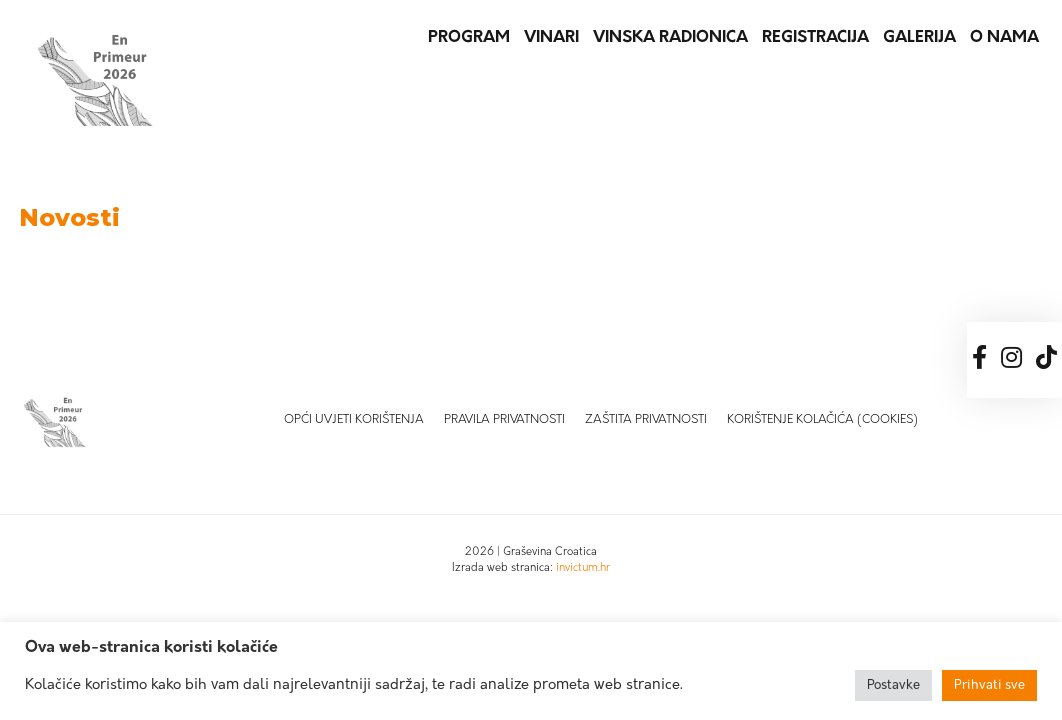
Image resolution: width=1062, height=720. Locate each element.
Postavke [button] (893, 685)
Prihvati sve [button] (989, 685)
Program (469, 38)
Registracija (815, 38)
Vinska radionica (670, 38)
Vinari (551, 38)
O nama (1004, 38)
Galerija (919, 38)
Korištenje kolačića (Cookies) (822, 420)
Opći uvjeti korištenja (354, 420)
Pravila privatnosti (504, 420)
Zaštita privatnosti (646, 420)
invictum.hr (583, 568)
